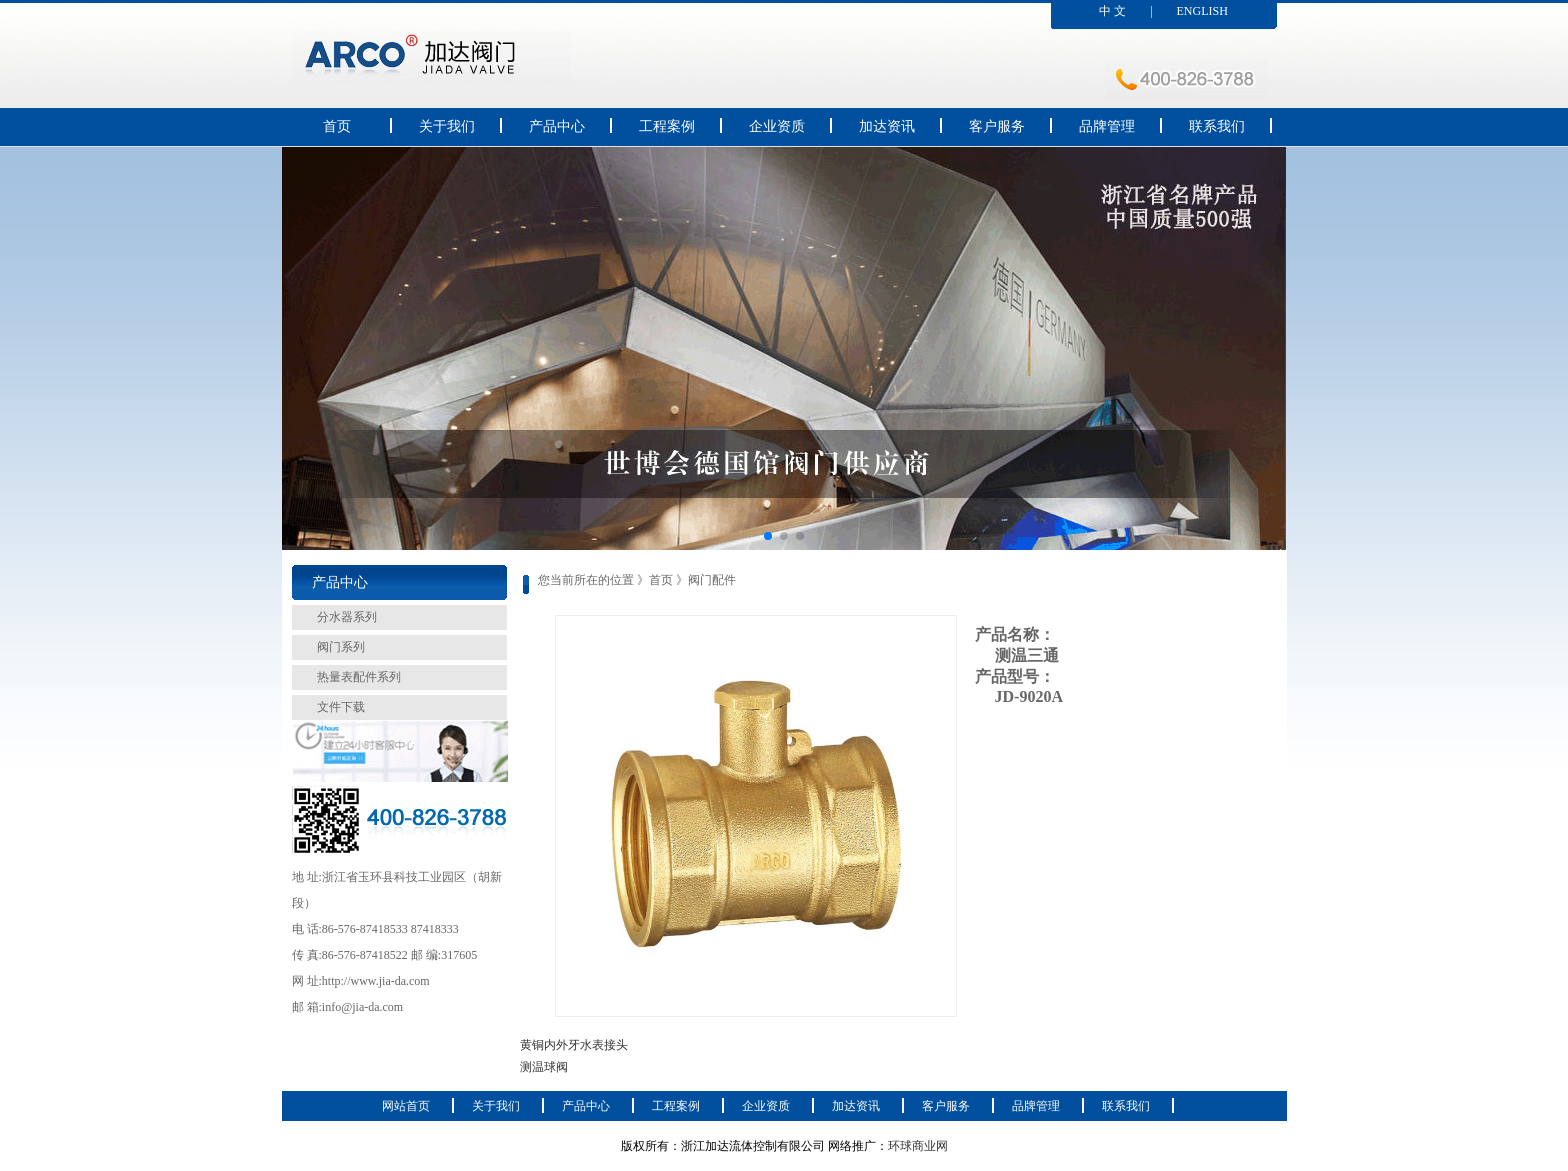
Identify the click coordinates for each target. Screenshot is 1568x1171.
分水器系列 (347, 617)
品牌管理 (1107, 126)
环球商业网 (918, 1146)
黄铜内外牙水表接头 (574, 1045)
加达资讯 (887, 126)
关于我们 (447, 126)
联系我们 (1217, 126)
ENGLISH (1202, 11)
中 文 (1112, 11)
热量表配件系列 (359, 677)
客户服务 (997, 126)
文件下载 (341, 707)
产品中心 (557, 126)
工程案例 (667, 126)
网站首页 (406, 1106)
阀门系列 (341, 647)
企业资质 (777, 126)
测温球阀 (544, 1067)
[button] (768, 536)
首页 (337, 126)
